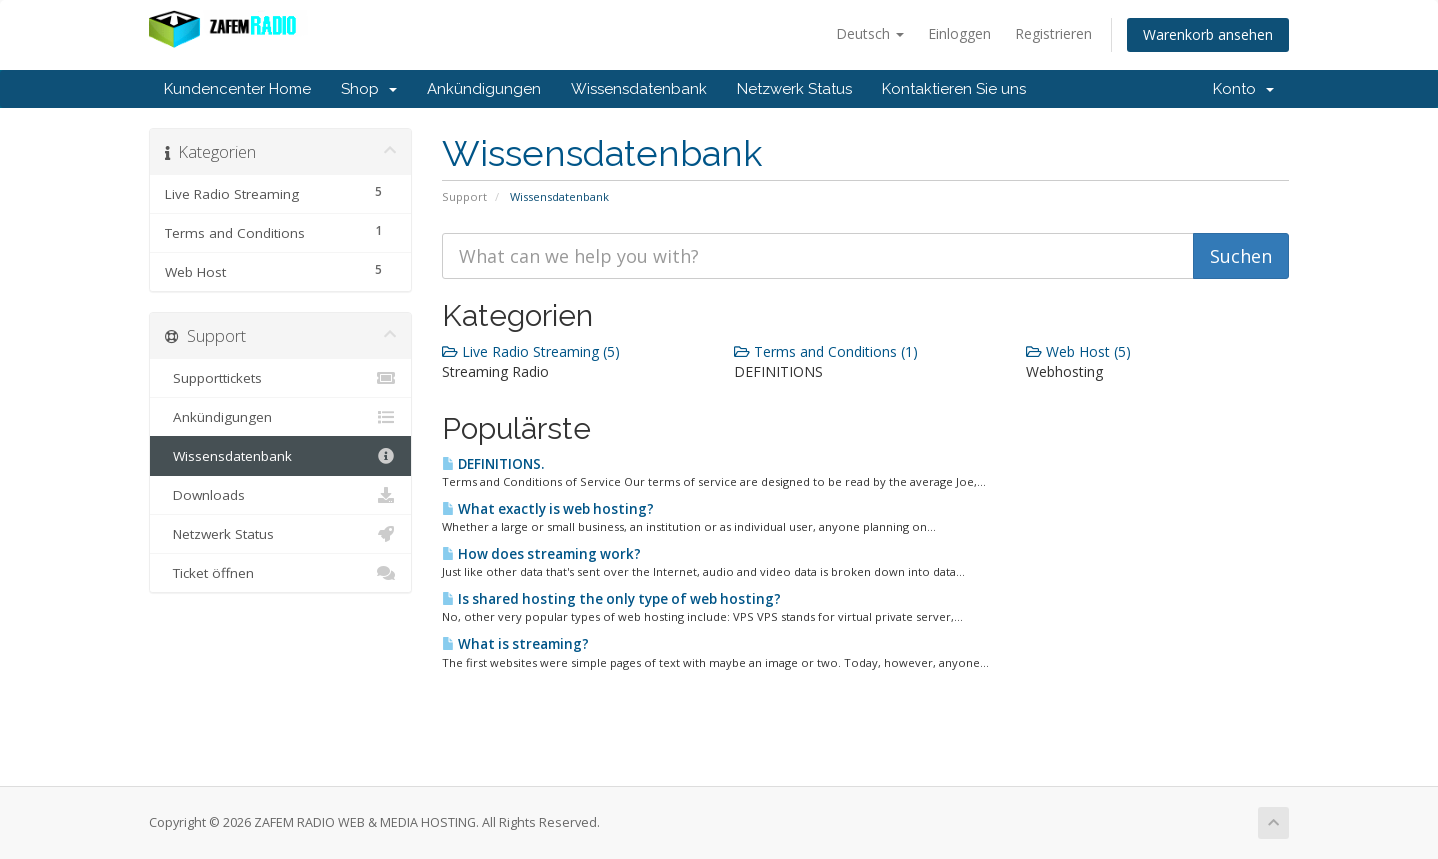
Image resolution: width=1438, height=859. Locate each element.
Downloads (280, 495)
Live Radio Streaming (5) (531, 351)
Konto (1243, 89)
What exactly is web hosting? (548, 509)
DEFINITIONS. (493, 464)
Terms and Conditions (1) (826, 351)
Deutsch (870, 33)
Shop (369, 89)
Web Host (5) (1078, 351)
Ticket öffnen (280, 573)
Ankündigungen (484, 89)
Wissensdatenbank (639, 89)
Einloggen (959, 33)
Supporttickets (280, 378)
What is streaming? (515, 644)
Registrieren (1053, 33)
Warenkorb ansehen (1208, 34)
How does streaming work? (541, 554)
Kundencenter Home (237, 89)
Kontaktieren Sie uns (954, 89)
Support (464, 196)
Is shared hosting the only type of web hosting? (611, 599)
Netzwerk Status (794, 89)
